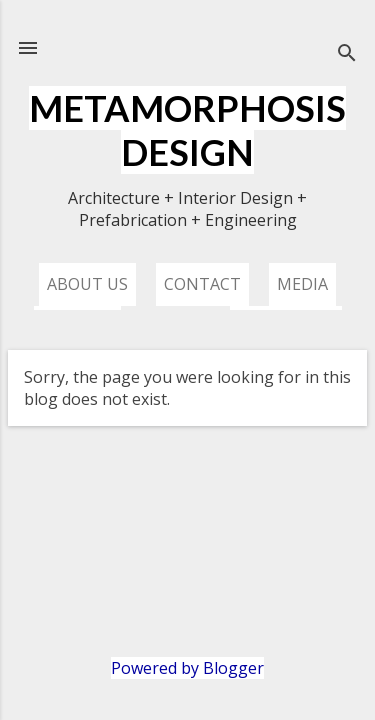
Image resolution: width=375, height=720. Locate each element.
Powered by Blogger (187, 668)
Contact (202, 284)
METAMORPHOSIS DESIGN (187, 130)
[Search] (347, 54)
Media (302, 284)
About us (87, 284)
